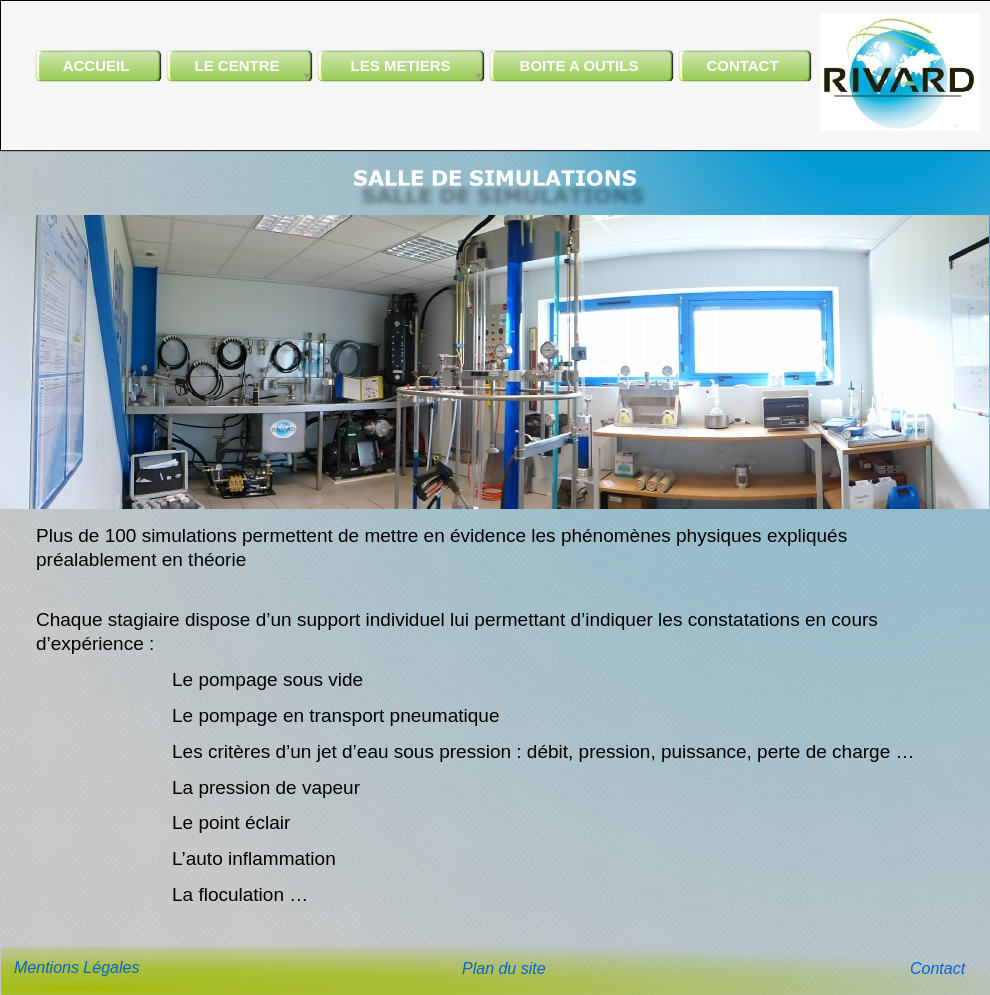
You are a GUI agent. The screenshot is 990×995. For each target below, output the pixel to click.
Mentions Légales (76, 967)
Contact (937, 968)
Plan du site (504, 968)
